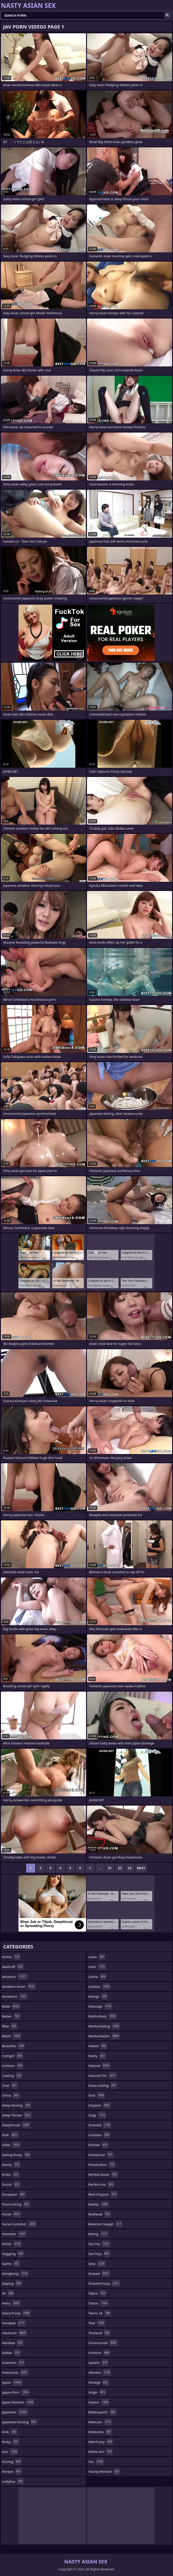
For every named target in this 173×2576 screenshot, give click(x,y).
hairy (11, 2303)
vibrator (99, 2372)
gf (8, 2293)
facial (11, 2214)
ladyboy (13, 2481)
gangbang (15, 2273)
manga (98, 1996)
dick (10, 2135)
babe (11, 2006)
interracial (15, 2372)
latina (97, 1976)
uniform (99, 2352)
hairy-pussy (16, 2313)
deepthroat (16, 2125)
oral (96, 2095)
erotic (10, 2174)
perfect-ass (101, 2184)
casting (12, 2075)
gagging (13, 2253)
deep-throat (17, 2115)
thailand (99, 2332)
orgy (97, 2115)
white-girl (100, 2451)
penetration (101, 2164)
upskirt (98, 2362)
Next (141, 1868)
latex (96, 1956)
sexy (96, 2263)
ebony (11, 2164)
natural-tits (102, 2075)
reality (98, 2204)
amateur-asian (19, 1986)
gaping (12, 2283)
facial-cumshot (19, 2224)
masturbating (104, 2026)
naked (97, 2045)
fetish (11, 2243)
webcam (100, 2422)
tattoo (98, 2303)
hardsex (12, 2342)
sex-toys (99, 2253)
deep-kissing (16, 2105)
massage (100, 2006)
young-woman (104, 2471)
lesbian (99, 1986)
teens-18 (99, 2313)
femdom (14, 2233)
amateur (14, 1976)
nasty (97, 2055)
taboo (97, 2293)
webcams (100, 2431)
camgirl (12, 2055)
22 (120, 1868)
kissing (12, 2461)
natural (99, 2065)
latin (97, 1966)
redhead (99, 2214)
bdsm (11, 2036)
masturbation (104, 2036)
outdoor (99, 2135)
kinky (10, 2441)
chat (10, 2085)
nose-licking (102, 2085)
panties (98, 2144)
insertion (13, 2362)
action (11, 1956)
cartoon (12, 2065)
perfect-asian (103, 2174)
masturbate (102, 2016)
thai (96, 2323)
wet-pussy (100, 2441)
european (14, 2194)
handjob (14, 2323)
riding (98, 2233)
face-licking (16, 2204)
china (11, 2095)
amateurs (14, 1996)
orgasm (99, 2105)
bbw (9, 2026)
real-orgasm (102, 2194)
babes (11, 2016)
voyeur (98, 2402)
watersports (102, 2412)
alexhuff (13, 1966)
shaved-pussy (104, 2283)
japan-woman (18, 2402)
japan (12, 2382)
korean (12, 2471)
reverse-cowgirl (105, 2224)
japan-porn (16, 2392)
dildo (11, 2144)
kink (9, 2431)
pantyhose (100, 2154)
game (11, 2263)
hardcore (14, 2332)
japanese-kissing (19, 2422)
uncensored (102, 2342)
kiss (10, 2451)
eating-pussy (16, 2154)
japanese (15, 2412)
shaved (99, 2273)
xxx (96, 2461)
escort (11, 2184)
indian (11, 2352)
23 (130, 1868)
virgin (97, 2392)
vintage (98, 2382)
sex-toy (99, 2243)
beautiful (13, 2045)
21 (110, 1868)
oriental (99, 2125)
